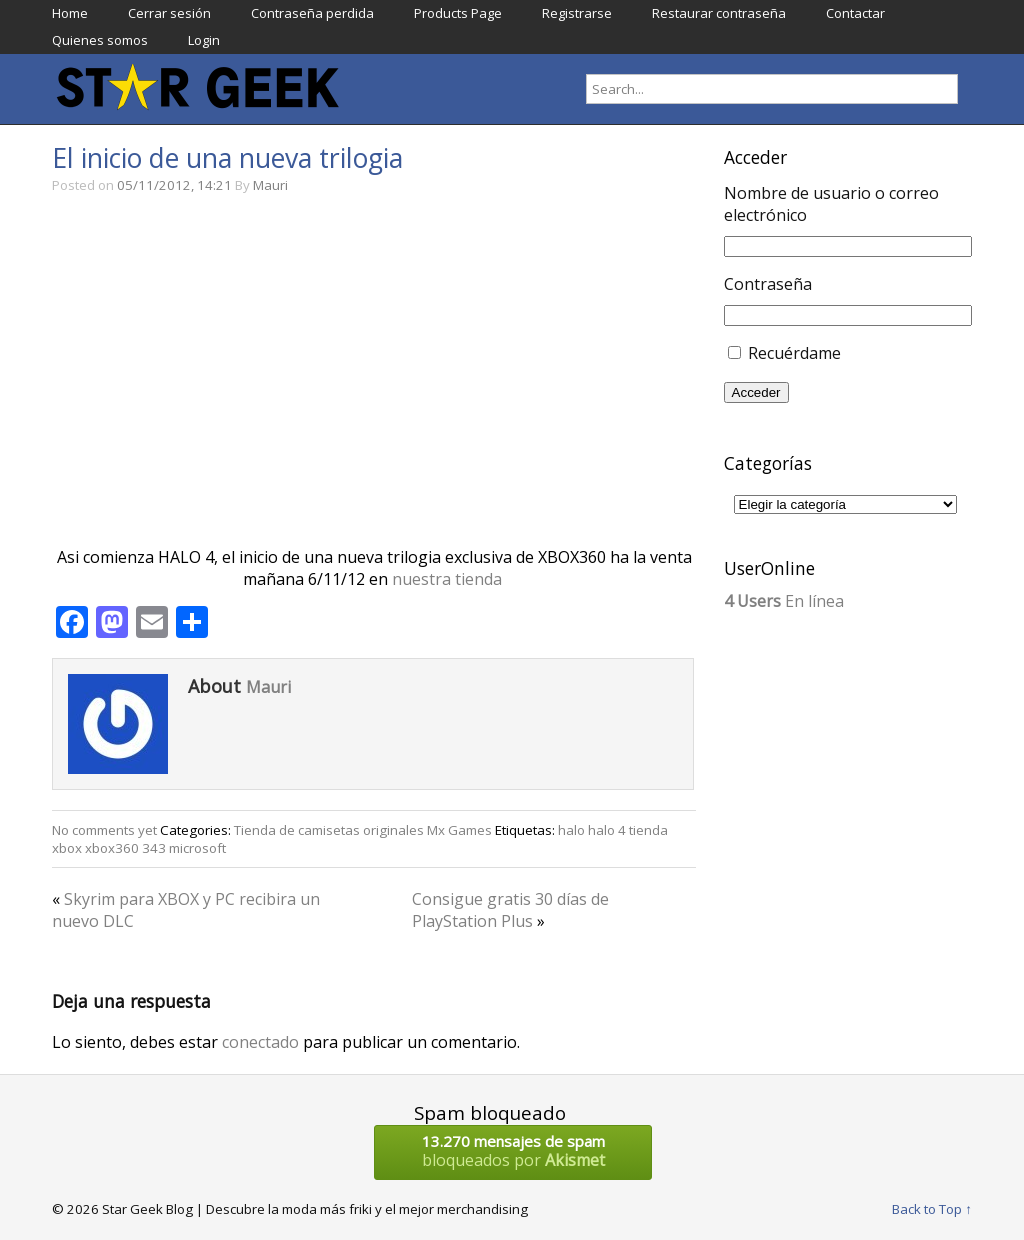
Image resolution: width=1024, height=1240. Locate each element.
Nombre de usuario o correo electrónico (831, 204)
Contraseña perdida (312, 13)
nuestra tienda (449, 579)
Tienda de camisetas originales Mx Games (363, 830)
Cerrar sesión (169, 13)
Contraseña (768, 284)
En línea (784, 601)
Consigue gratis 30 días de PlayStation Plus (510, 910)
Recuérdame (794, 353)
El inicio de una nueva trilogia (227, 158)
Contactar (855, 13)
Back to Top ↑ (932, 1209)
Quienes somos (100, 40)
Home (70, 13)
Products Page (458, 13)
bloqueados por (513, 1151)
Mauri (270, 185)
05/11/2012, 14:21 (174, 185)
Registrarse (577, 13)
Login (204, 40)
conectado (260, 1042)
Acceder (756, 392)
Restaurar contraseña (719, 13)
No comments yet (104, 830)
